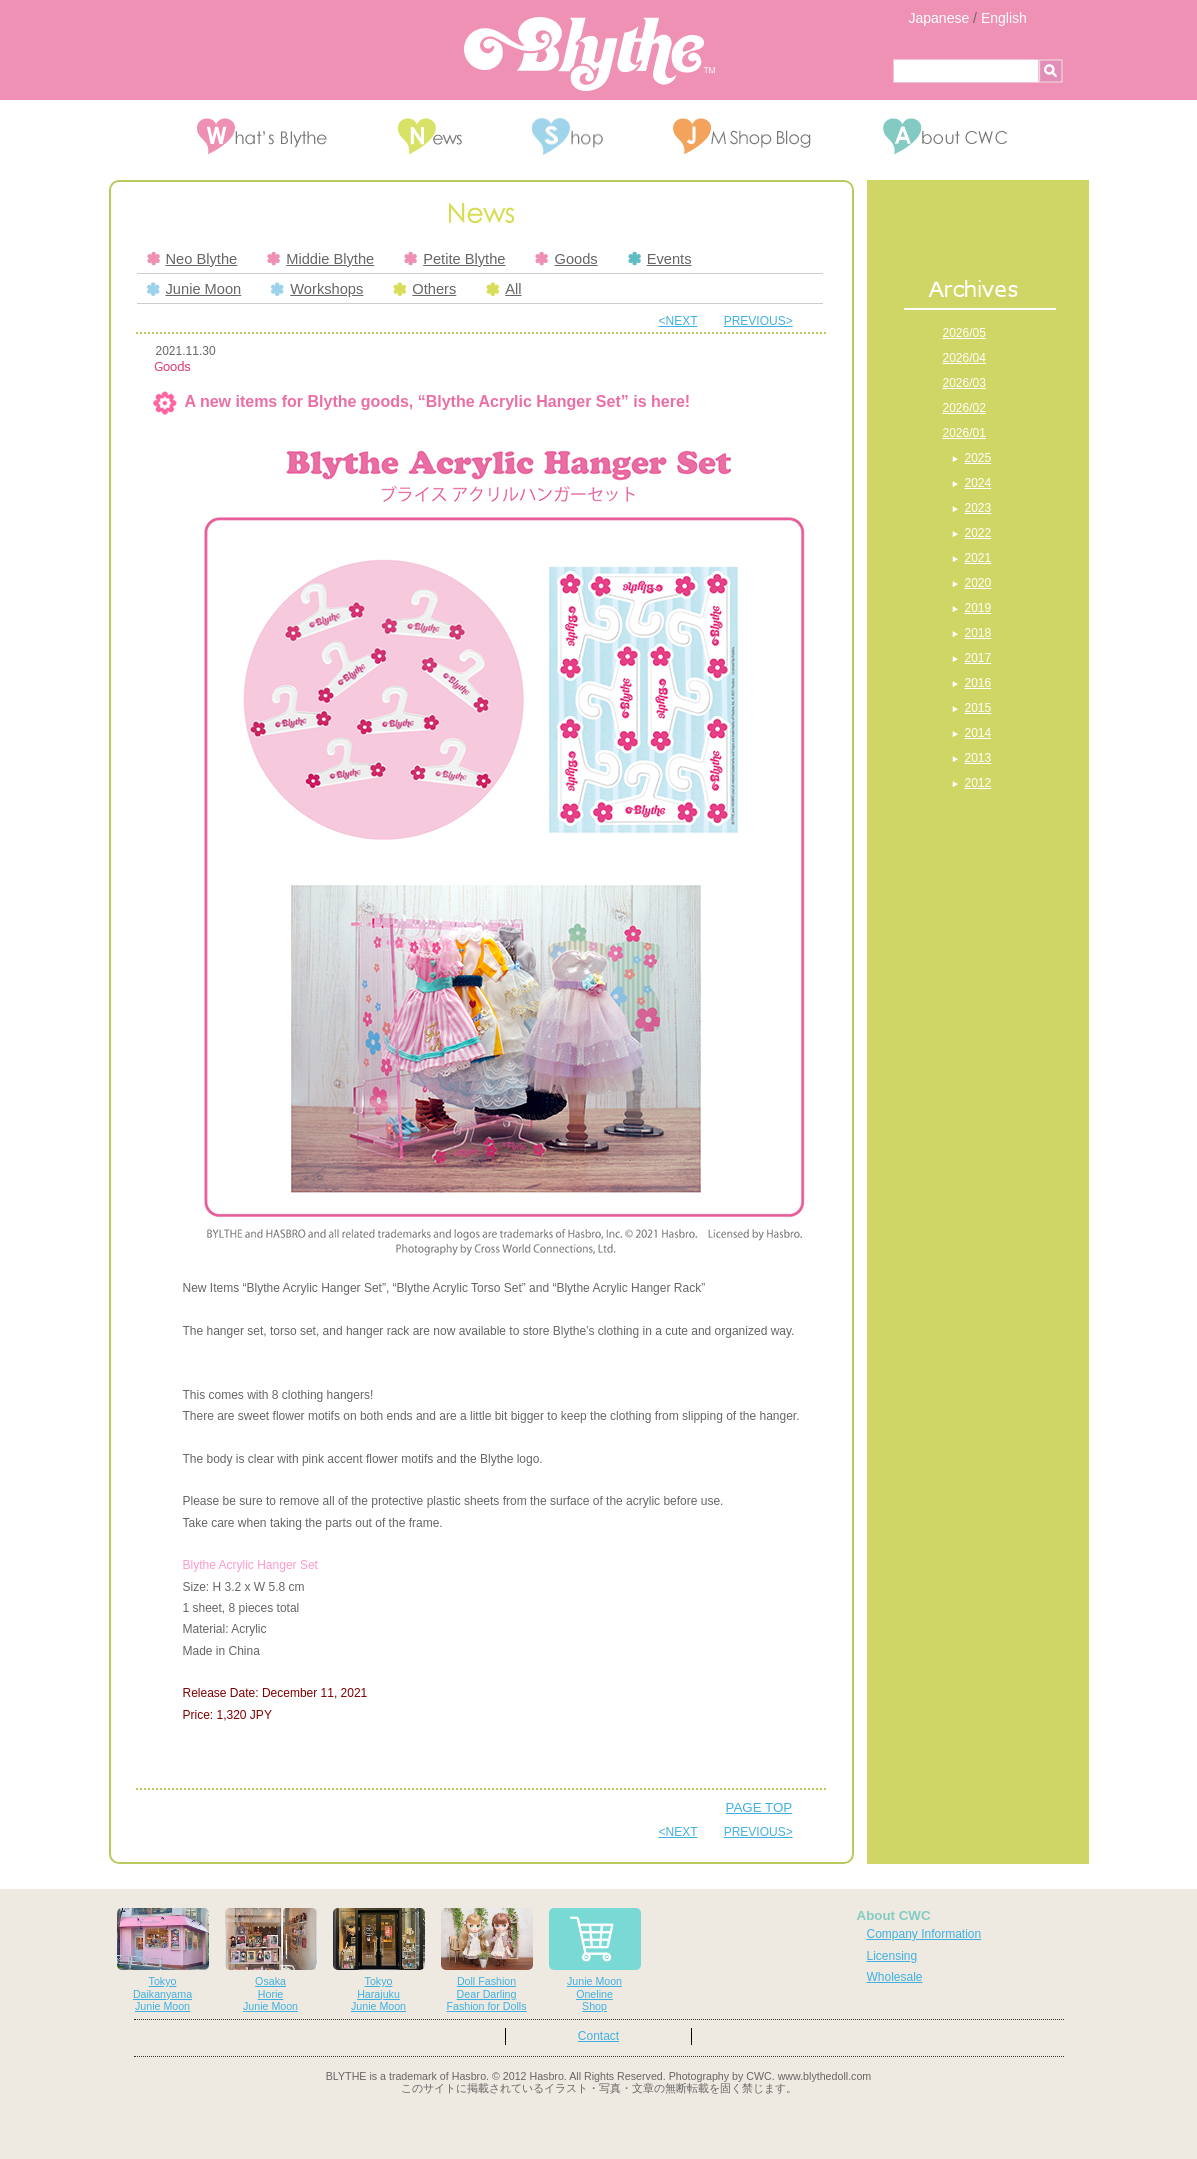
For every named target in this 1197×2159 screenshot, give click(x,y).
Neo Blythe (192, 259)
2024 (978, 483)
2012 (978, 783)
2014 (978, 733)
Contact (598, 2036)
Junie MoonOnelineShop (595, 1960)
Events (660, 259)
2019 (978, 608)
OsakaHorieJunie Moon (271, 1960)
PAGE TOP (759, 1807)
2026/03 (964, 383)
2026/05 (964, 333)
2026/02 (964, 408)
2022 (978, 533)
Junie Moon (194, 289)
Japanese (939, 18)
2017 (978, 658)
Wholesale (895, 1977)
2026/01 (964, 433)
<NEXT (678, 321)
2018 (978, 633)
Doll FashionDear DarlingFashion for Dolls (487, 1960)
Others (424, 289)
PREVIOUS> (758, 321)
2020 (978, 583)
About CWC (894, 1915)
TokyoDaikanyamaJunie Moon (163, 1960)
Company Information (924, 1934)
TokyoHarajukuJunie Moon (379, 1960)
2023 (978, 508)
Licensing (892, 1956)
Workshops (317, 289)
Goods (566, 259)
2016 (978, 683)
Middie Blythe (320, 259)
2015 (978, 708)
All (503, 289)
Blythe (589, 54)
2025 (978, 458)
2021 (978, 558)
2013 (978, 758)
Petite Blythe (454, 259)
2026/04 (964, 358)
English (1004, 18)
